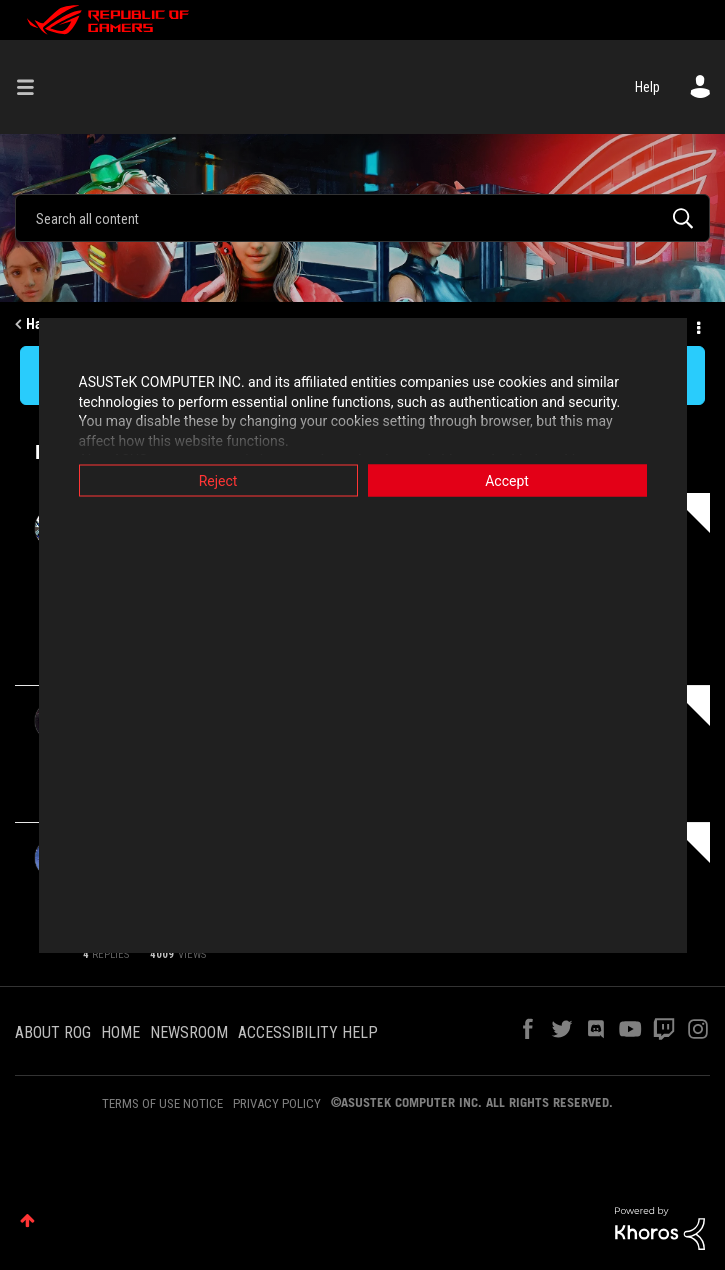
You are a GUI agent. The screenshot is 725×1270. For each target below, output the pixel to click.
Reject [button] (218, 481)
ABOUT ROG (53, 1032)
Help (647, 87)
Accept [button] (507, 481)
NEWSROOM (189, 1032)
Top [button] (27, 1220)
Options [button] (697, 325)
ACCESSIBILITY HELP (308, 1032)
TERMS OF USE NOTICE (162, 1103)
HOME (120, 1032)
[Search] (362, 218)
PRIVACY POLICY (277, 1103)
